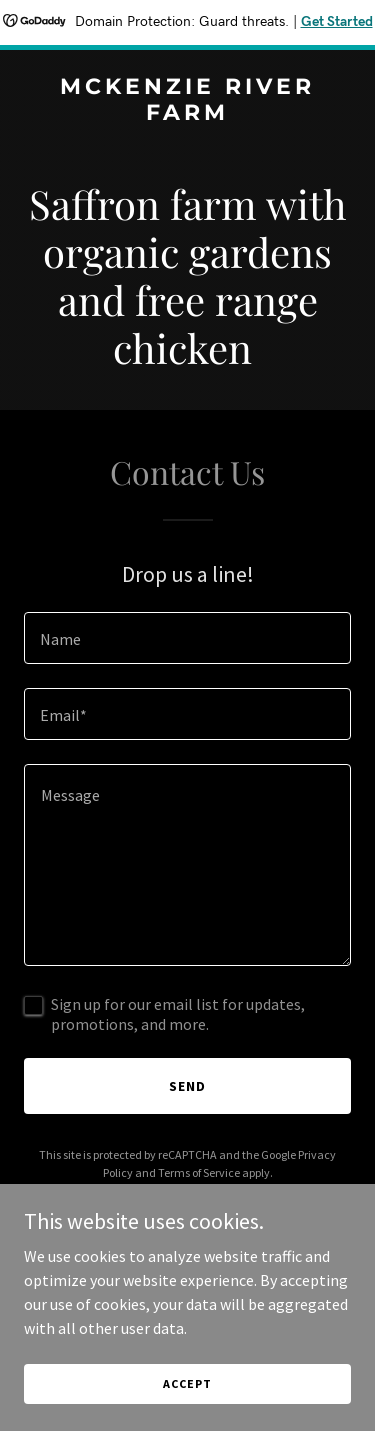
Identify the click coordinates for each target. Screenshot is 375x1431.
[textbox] (187, 638)
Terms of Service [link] (199, 1172)
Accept (187, 1383)
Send (187, 1086)
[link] (187, 114)
